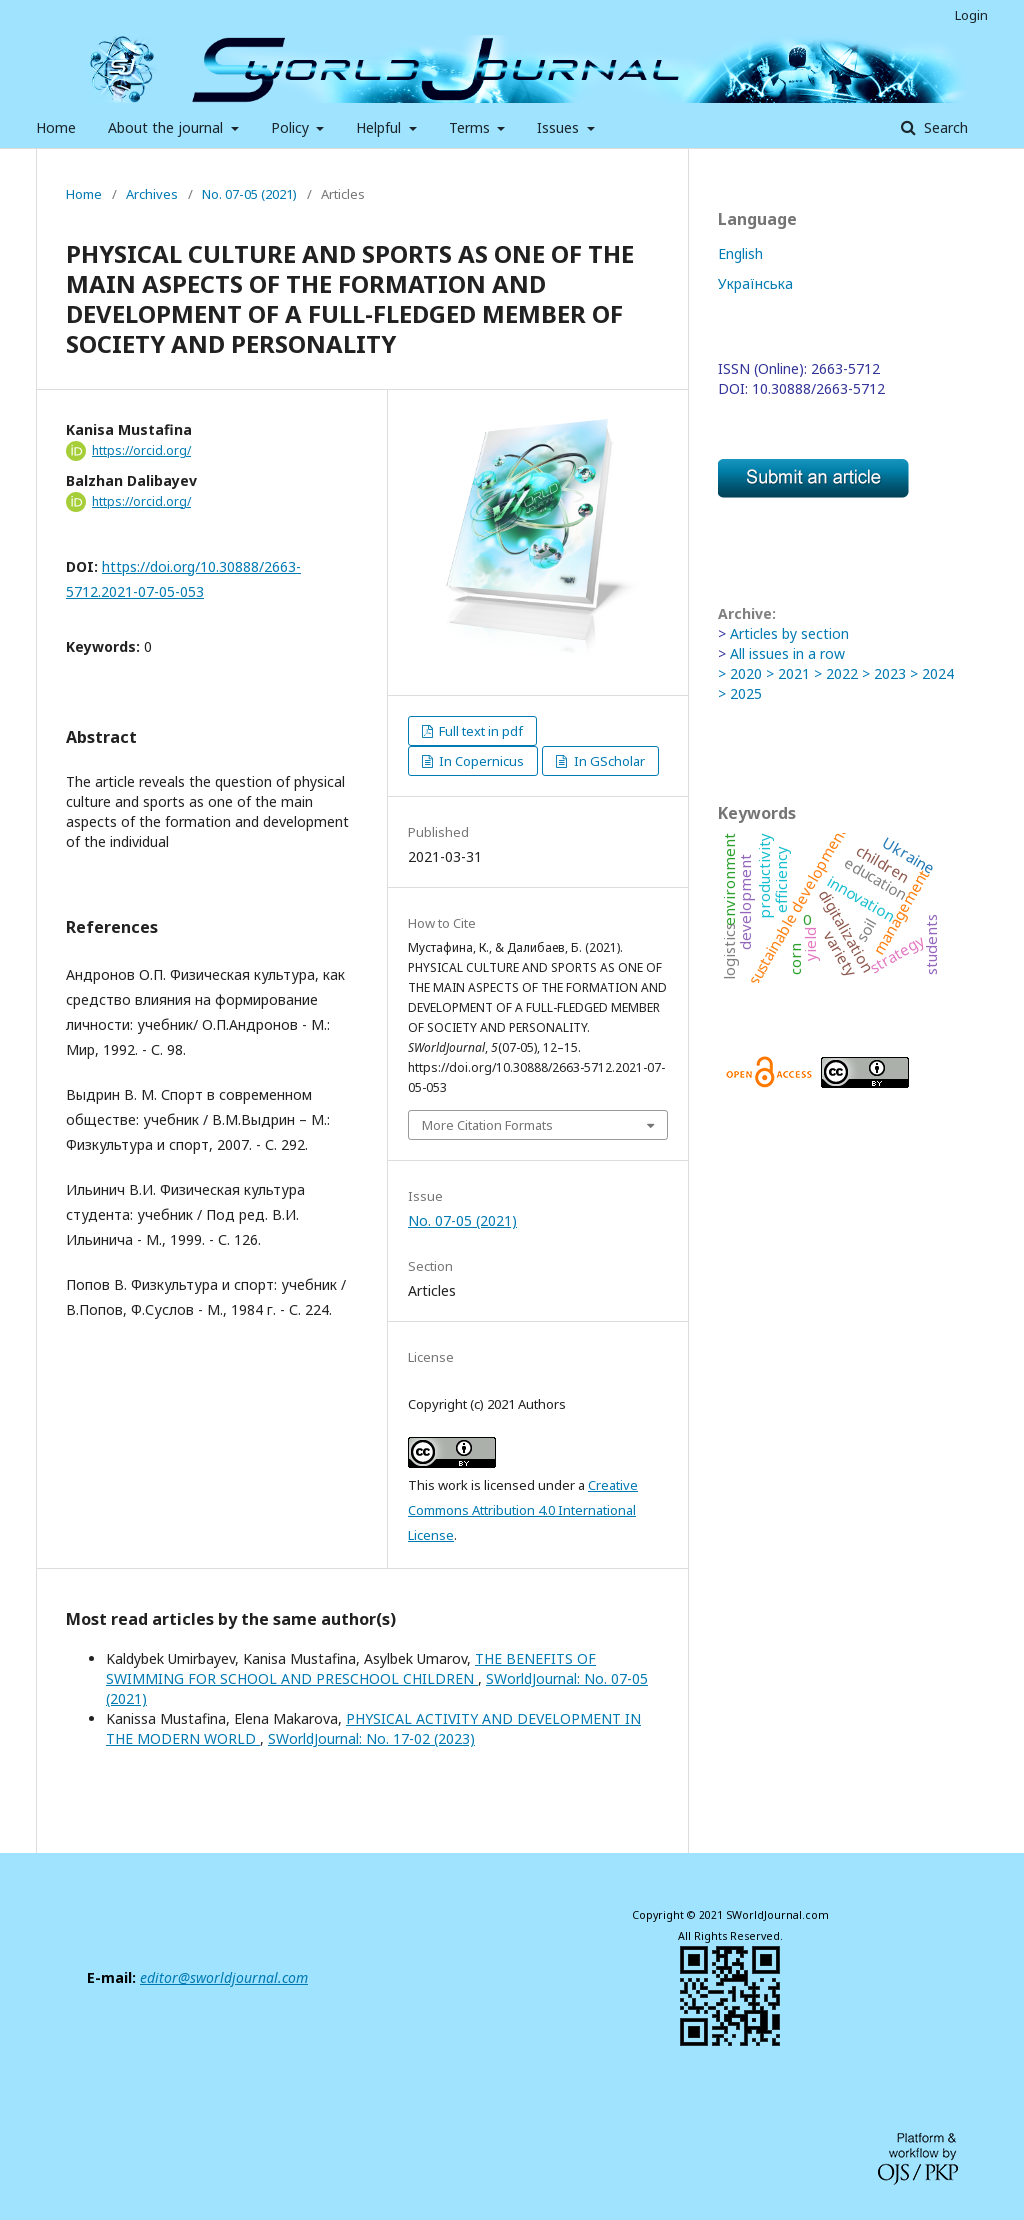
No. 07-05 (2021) (249, 194)
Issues (560, 127)
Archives (152, 194)
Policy (292, 127)
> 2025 (740, 693)
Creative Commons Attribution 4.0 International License (523, 1510)
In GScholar (608, 761)
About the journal (167, 127)
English (740, 253)
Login (971, 15)
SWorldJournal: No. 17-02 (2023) (371, 1738)
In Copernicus (480, 761)
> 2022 (836, 673)
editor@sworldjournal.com (224, 1977)
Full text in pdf (479, 731)
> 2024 (932, 673)
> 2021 (788, 673)
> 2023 (884, 673)
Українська (755, 283)
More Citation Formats (487, 1125)
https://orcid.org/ (141, 450)
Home (56, 127)
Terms (471, 127)
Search (944, 127)
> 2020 (740, 673)
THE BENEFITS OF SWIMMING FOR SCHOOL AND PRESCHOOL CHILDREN (351, 1668)
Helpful (380, 127)
